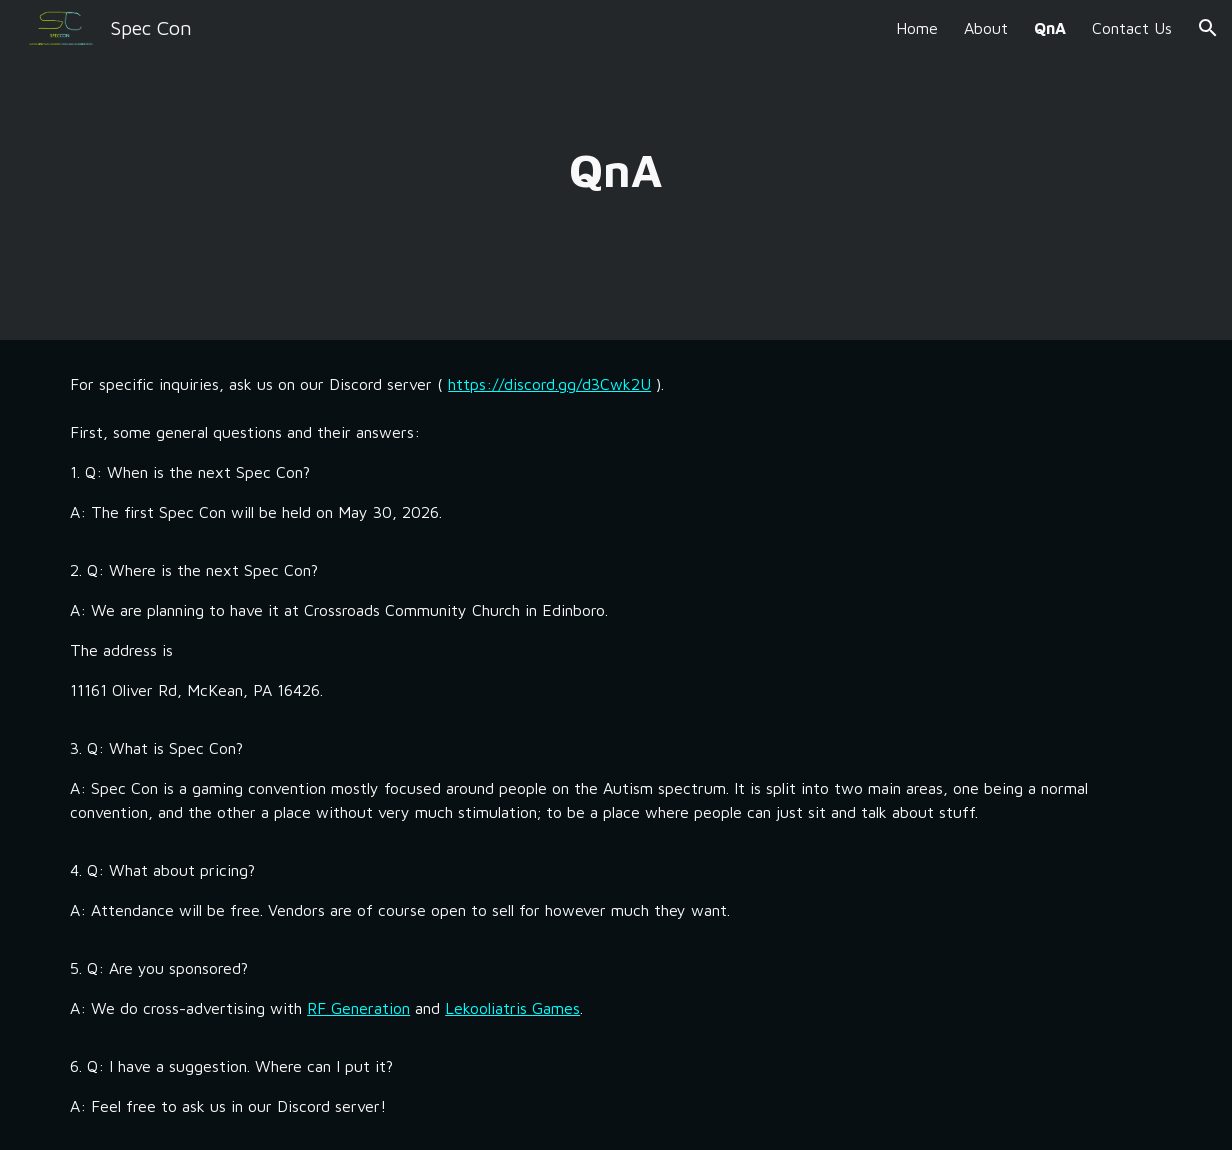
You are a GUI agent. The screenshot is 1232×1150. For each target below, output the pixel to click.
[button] (1208, 28)
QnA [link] (1050, 28)
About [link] (986, 28)
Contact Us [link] (1132, 28)
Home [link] (917, 28)
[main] (616, 170)
